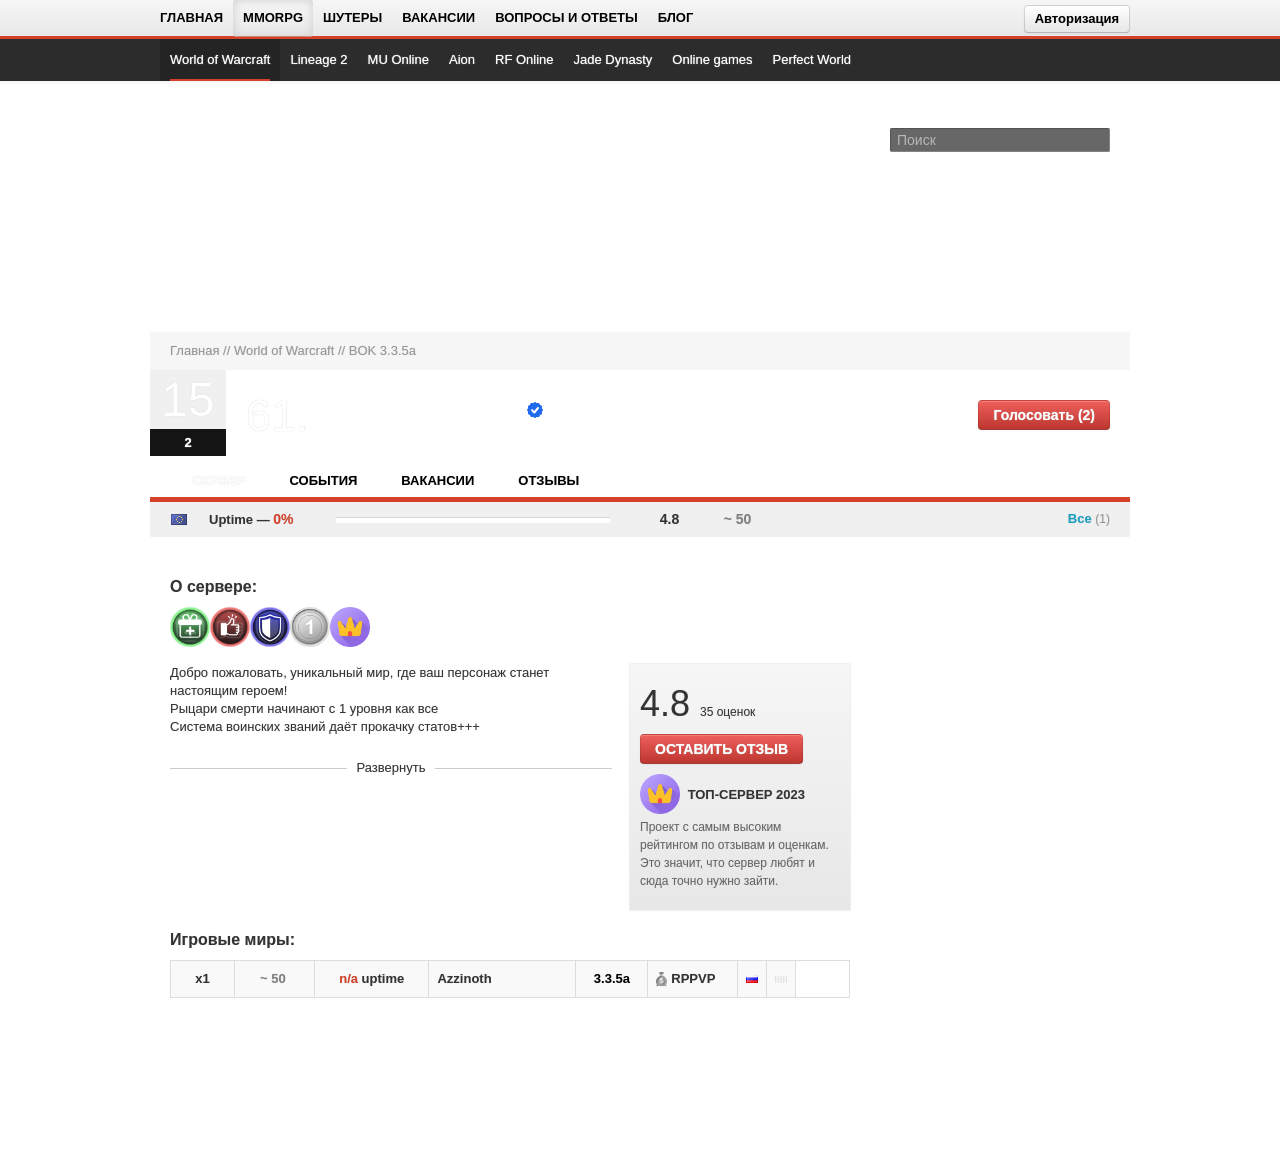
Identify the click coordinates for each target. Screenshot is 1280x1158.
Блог (676, 17)
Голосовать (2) (1044, 415)
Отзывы (548, 480)
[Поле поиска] (1098, 139)
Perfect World (812, 59)
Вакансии (438, 17)
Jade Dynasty (613, 59)
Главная (191, 17)
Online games (712, 59)
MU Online (398, 59)
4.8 (669, 519)
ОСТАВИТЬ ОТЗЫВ (721, 749)
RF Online (524, 59)
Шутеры (352, 17)
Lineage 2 (318, 59)
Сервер (218, 480)
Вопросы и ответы (566, 17)
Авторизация (1077, 18)
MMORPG (273, 17)
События (323, 480)
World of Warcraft (220, 59)
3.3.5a (612, 978)
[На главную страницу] (237, 206)
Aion (462, 59)
